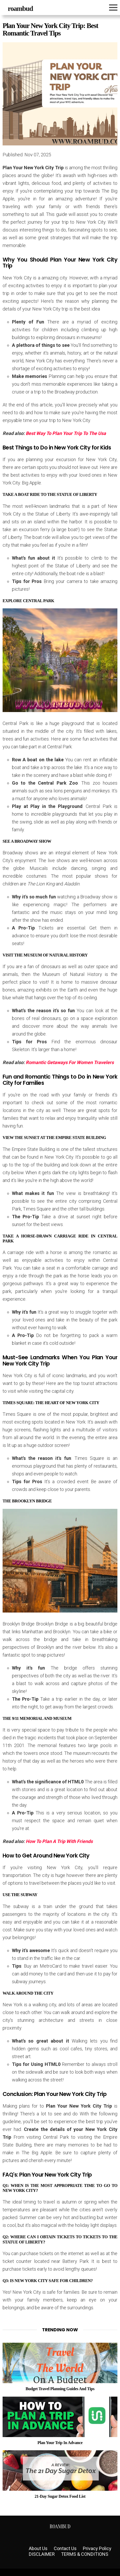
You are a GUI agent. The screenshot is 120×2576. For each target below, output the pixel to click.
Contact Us (65, 2548)
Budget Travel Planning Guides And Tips (59, 2389)
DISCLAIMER (42, 2554)
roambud (20, 8)
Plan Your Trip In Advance (59, 2442)
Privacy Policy (97, 2548)
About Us (38, 2548)
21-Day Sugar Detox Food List (60, 2496)
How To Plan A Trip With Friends (59, 1841)
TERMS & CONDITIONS (84, 2554)
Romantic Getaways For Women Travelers (70, 1062)
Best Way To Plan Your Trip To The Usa (66, 433)
